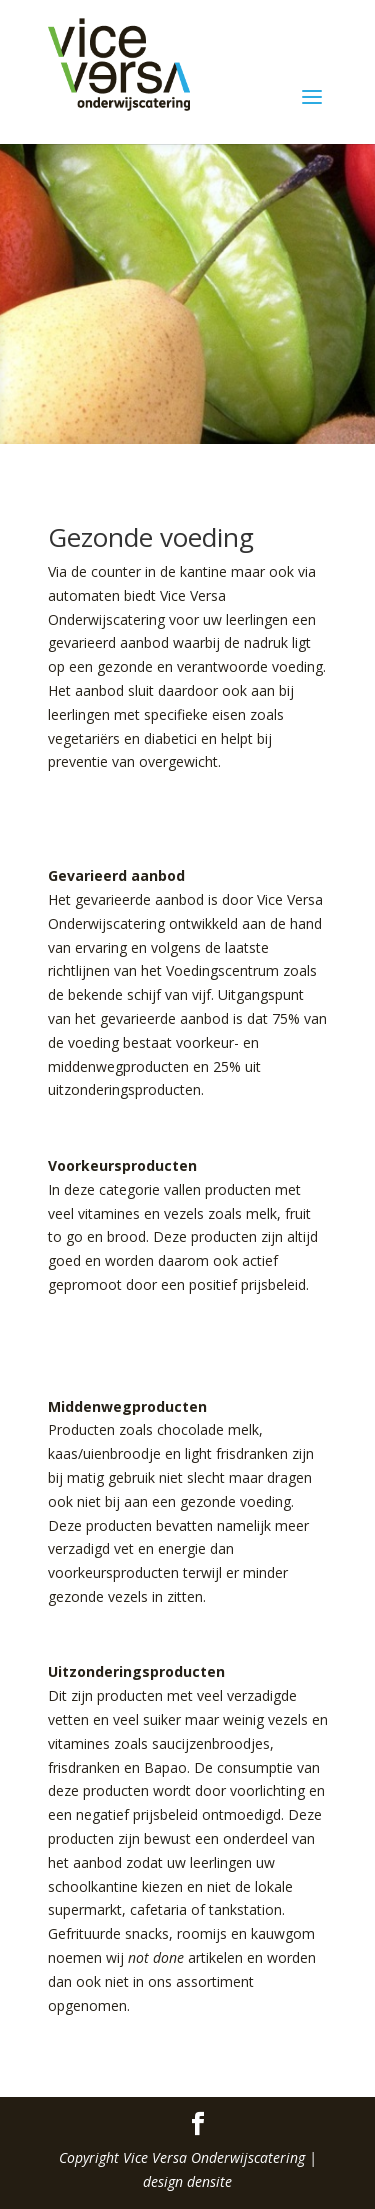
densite (209, 2181)
